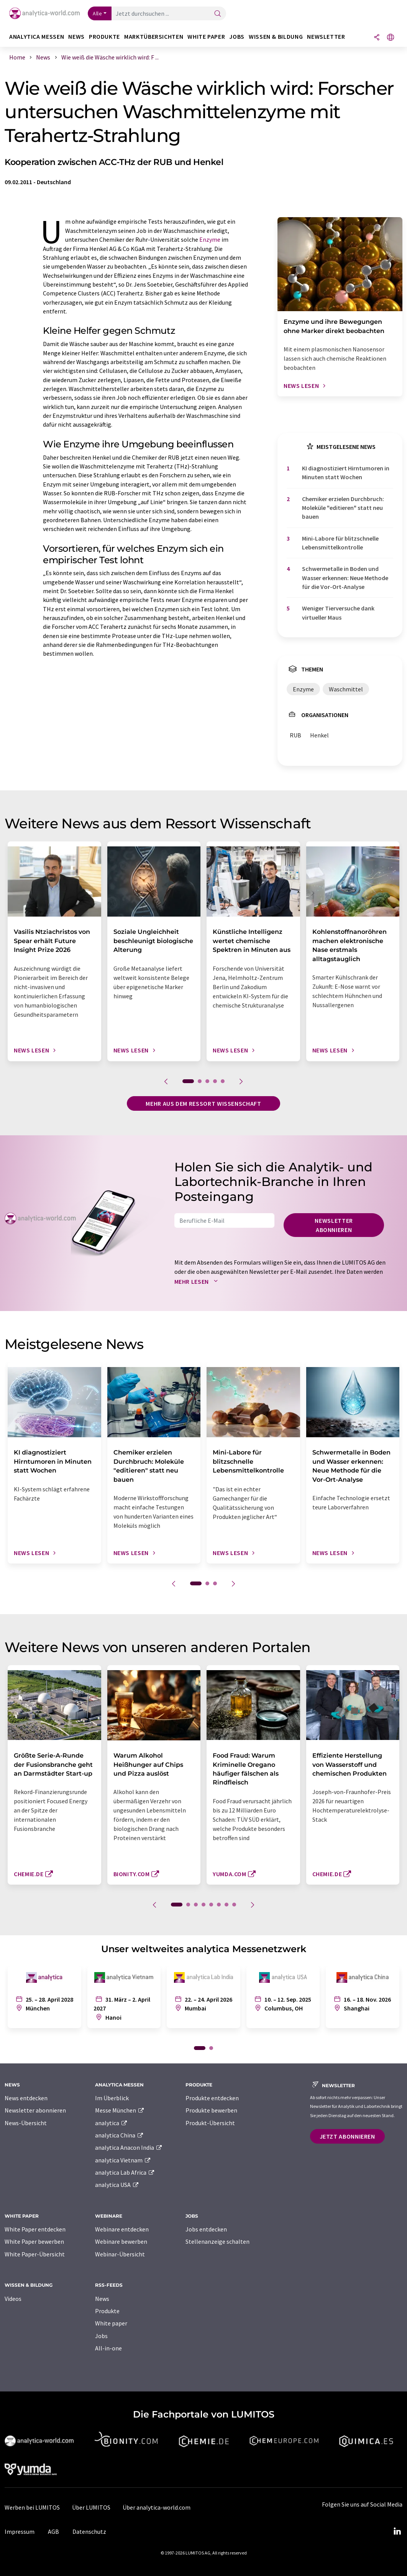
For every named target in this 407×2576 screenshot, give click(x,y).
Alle (97, 13)
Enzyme (209, 239)
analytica (111, 2123)
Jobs (101, 2336)
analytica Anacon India (128, 2147)
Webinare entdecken (122, 2229)
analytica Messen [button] (36, 36)
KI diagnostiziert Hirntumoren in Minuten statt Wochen (345, 472)
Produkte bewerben (211, 2110)
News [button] (76, 36)
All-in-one (108, 2348)
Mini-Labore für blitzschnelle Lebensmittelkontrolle (340, 542)
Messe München (119, 2110)
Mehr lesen (197, 1281)
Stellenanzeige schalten (217, 2241)
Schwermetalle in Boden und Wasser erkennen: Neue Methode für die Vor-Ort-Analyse (345, 577)
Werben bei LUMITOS (32, 2507)
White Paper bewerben (34, 2241)
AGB (53, 2531)
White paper (111, 2323)
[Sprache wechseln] (390, 37)
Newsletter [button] (326, 36)
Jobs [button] (237, 36)
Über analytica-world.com (156, 2507)
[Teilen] (376, 37)
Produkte (107, 2311)
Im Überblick (112, 2098)
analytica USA (117, 2184)
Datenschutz (89, 2531)
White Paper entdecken (35, 2229)
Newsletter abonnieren (334, 1225)
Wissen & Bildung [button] (276, 36)
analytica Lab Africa (125, 2172)
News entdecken (26, 2098)
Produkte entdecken (212, 2098)
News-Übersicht (26, 2123)
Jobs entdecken (206, 2229)
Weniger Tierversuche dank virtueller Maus (338, 612)
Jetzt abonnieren (347, 2136)
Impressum (19, 2531)
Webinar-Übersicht (120, 2254)
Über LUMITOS (91, 2507)
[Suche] (217, 14)
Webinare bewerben (121, 2241)
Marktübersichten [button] (153, 36)
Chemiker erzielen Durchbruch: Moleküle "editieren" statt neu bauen (343, 508)
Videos (13, 2298)
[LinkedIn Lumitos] (397, 2531)
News (102, 2298)
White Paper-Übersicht (35, 2254)
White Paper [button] (206, 36)
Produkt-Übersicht (210, 2123)
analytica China (119, 2135)
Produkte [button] (104, 36)
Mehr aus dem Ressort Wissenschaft (203, 1103)
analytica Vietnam (123, 2160)
